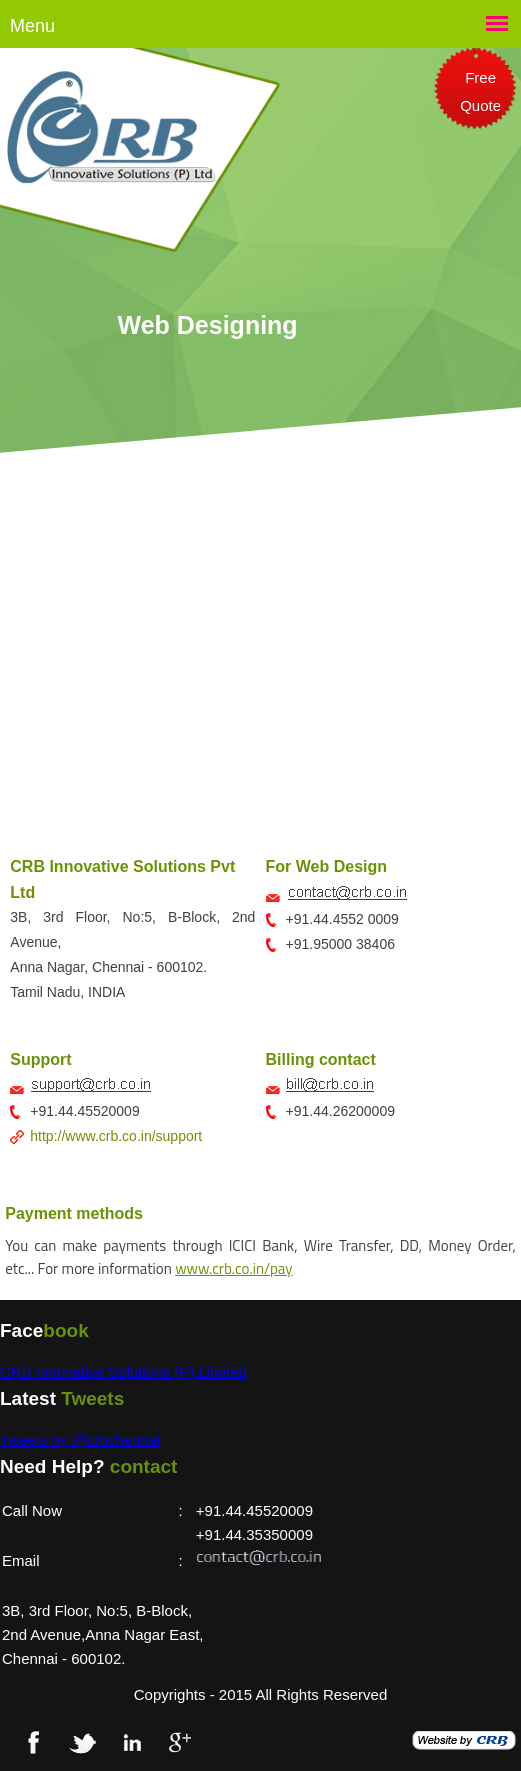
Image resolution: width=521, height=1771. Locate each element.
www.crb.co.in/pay (233, 1268)
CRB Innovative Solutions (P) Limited (123, 1371)
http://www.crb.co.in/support (116, 1136)
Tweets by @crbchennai (80, 1439)
